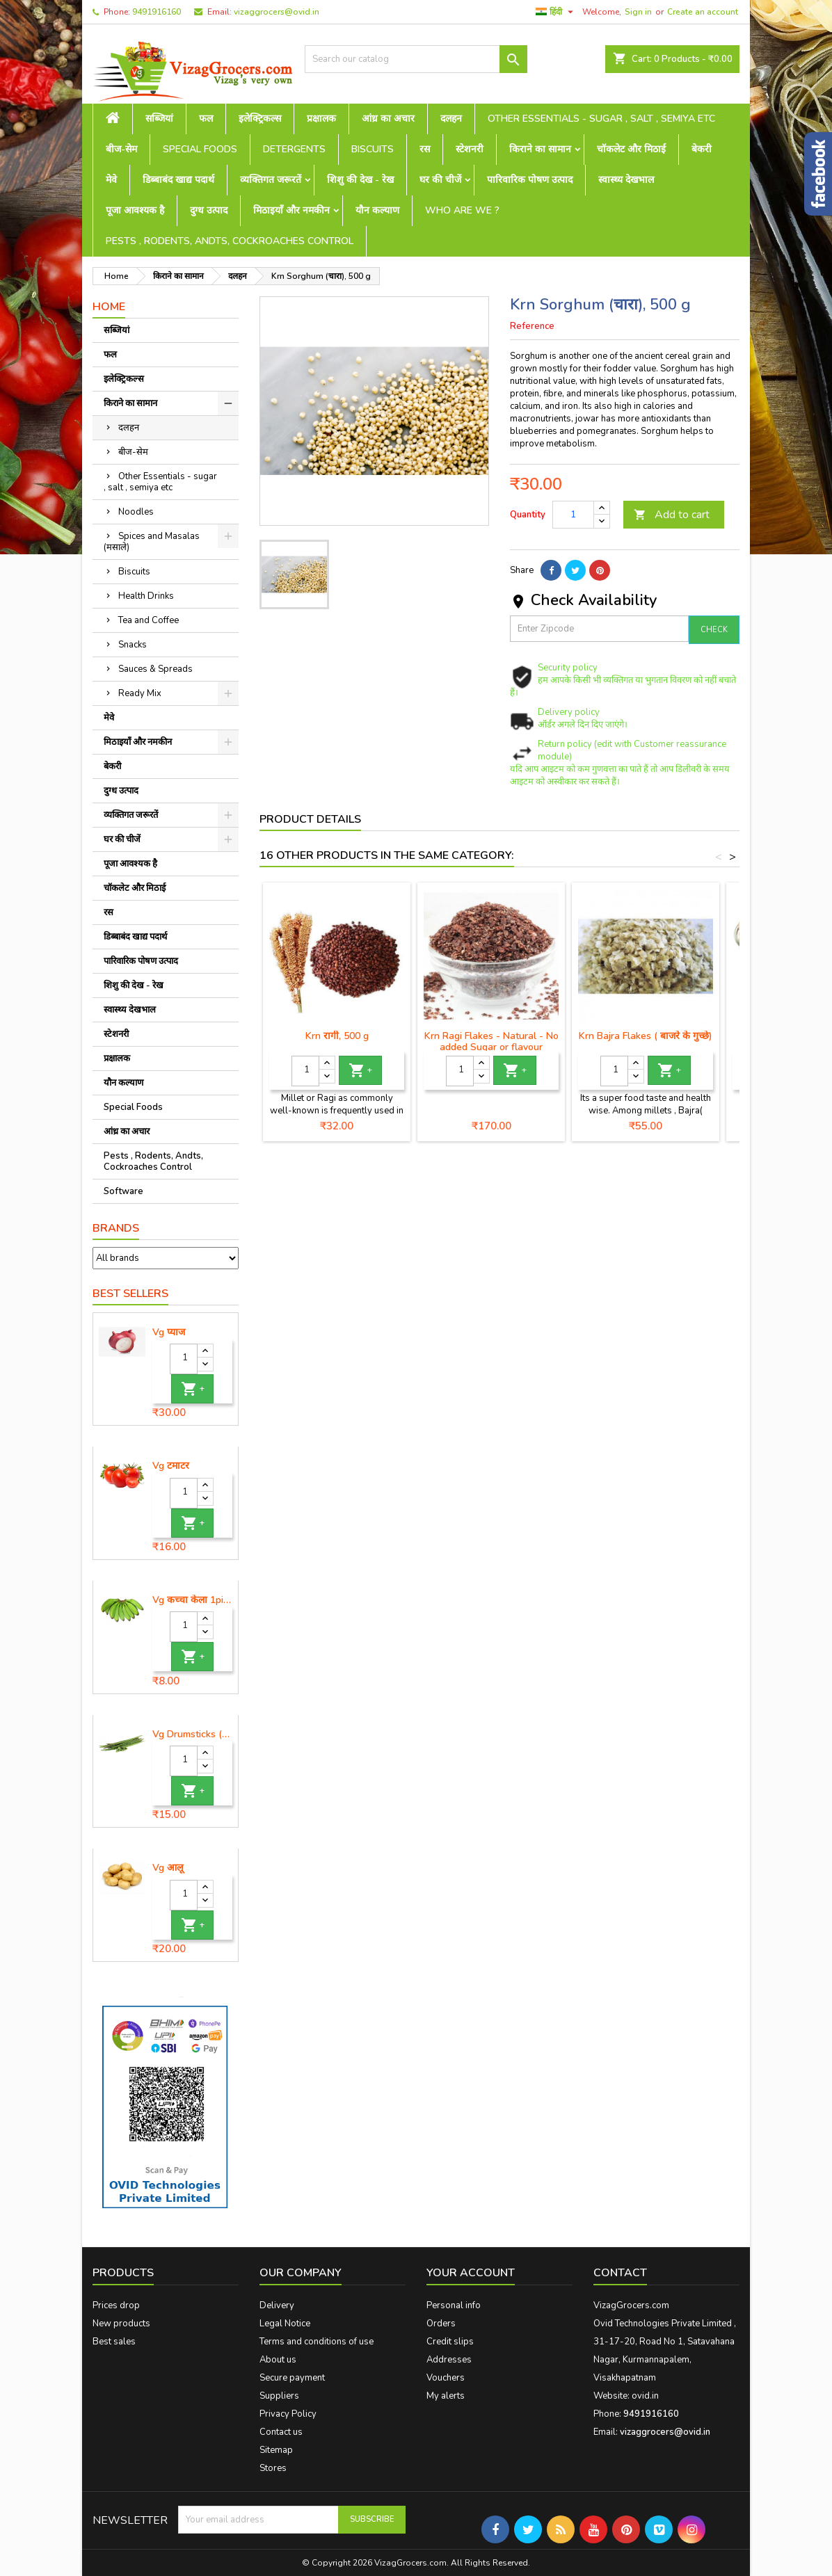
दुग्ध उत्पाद (208, 210)
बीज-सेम (121, 149)
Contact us (281, 2432)
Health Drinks (146, 596)
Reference (532, 326)
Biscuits (372, 149)
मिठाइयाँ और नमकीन (291, 210)
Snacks (132, 644)
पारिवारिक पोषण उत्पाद (530, 179)
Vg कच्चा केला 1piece (192, 1600)
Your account (470, 2272)
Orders (441, 2323)
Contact (620, 2272)
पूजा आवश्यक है (135, 210)
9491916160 (156, 11)
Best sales (114, 2341)
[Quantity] (184, 1359)
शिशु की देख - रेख (360, 179)
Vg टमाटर (170, 1466)
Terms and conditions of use (316, 2341)
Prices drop (116, 2305)
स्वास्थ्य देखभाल (626, 179)
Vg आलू (167, 1868)
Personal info (453, 2305)
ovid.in (645, 2396)
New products (121, 2323)
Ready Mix (139, 693)
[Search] (416, 59)
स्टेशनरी (469, 149)
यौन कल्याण (377, 210)
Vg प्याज (168, 1332)
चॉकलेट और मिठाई (631, 149)
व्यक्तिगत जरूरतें (270, 179)
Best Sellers (130, 1293)
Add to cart (672, 514)
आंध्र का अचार (388, 118)
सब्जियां (159, 118)
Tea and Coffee (148, 620)
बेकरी (701, 149)
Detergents (294, 149)
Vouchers (445, 2378)
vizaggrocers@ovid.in (276, 11)
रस (424, 149)
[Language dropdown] (556, 12)
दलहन (451, 118)
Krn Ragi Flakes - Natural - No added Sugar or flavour (491, 1041)
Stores (273, 2468)
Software (123, 1191)
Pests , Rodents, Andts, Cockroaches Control (229, 241)
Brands (116, 1228)
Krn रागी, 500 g (337, 1036)
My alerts (445, 2396)
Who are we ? (462, 210)
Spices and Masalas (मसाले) (152, 542)
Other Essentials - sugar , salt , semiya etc (601, 118)
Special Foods (200, 149)
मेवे (111, 179)
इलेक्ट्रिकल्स (260, 118)
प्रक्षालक (321, 118)
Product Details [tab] (310, 819)
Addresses (449, 2359)
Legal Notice (284, 2323)
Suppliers (279, 2396)
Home (109, 306)
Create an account (702, 11)
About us (277, 2359)
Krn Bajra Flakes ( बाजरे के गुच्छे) (645, 1036)
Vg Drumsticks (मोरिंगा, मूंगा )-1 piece (192, 1734)
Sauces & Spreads (155, 669)
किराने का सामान (540, 149)
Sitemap (276, 2450)
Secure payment (292, 2378)
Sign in (638, 11)
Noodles (136, 512)
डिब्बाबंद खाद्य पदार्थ (178, 179)
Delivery (276, 2305)
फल (206, 118)
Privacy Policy (288, 2414)
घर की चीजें (440, 179)
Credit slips (450, 2341)
